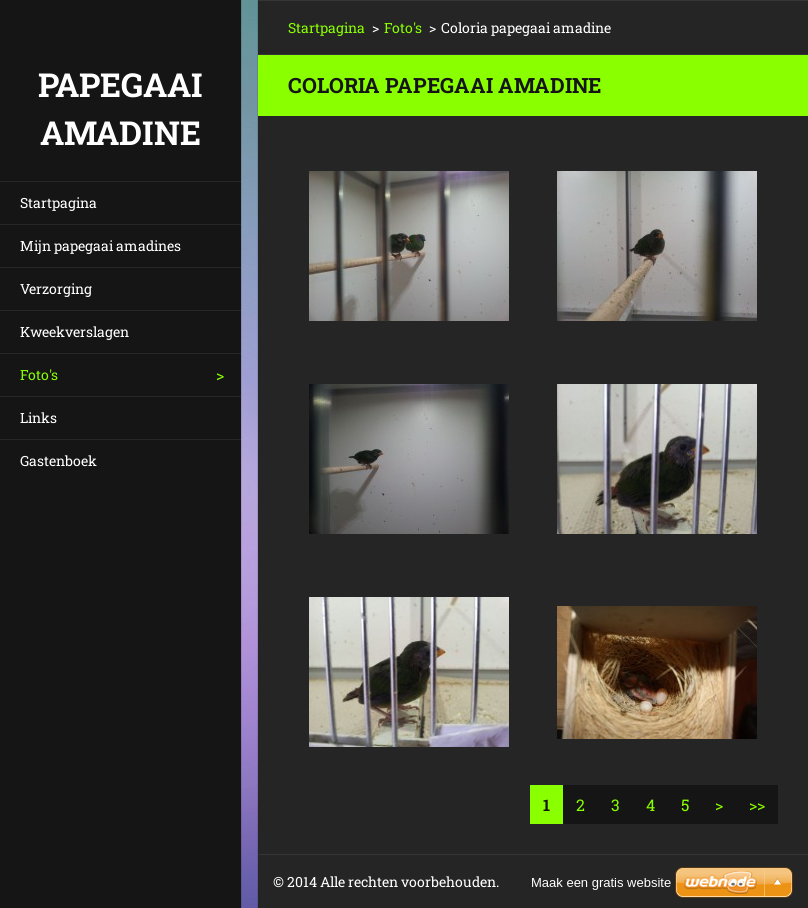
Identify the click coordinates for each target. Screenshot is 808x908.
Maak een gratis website (601, 882)
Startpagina (58, 202)
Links (38, 417)
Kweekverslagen (74, 331)
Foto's (39, 374)
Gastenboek (58, 460)
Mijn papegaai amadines (100, 245)
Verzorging (56, 288)
